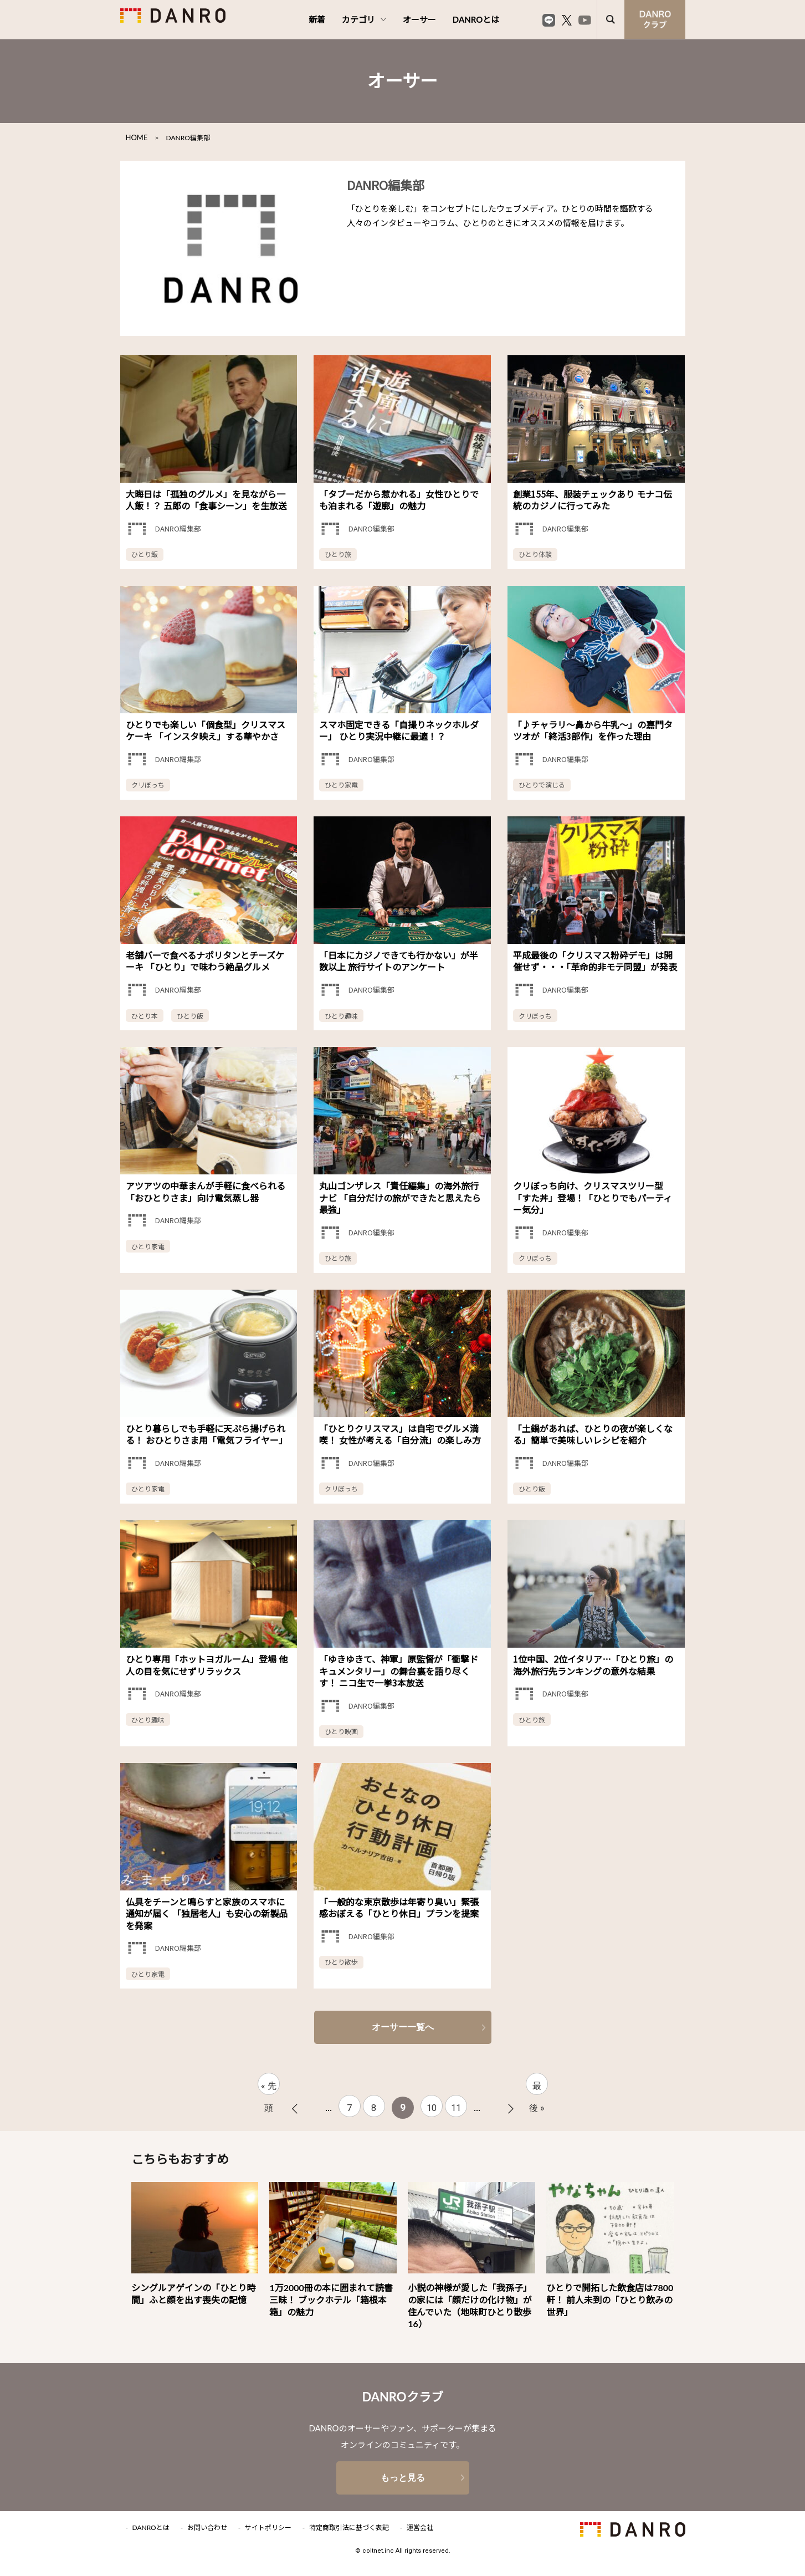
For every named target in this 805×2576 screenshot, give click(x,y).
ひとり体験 (535, 554)
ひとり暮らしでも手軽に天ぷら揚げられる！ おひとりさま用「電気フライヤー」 (207, 1434)
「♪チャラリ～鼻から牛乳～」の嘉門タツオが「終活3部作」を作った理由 (593, 730)
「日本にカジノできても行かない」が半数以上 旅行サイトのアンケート (398, 961)
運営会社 (420, 2527)
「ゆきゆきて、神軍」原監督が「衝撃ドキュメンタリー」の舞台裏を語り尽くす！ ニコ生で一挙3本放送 (398, 1670)
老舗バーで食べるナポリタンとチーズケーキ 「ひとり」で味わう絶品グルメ (205, 961)
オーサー (419, 19)
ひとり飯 (144, 554)
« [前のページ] (295, 2109)
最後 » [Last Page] (537, 2088)
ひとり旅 (338, 554)
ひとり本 (144, 1015)
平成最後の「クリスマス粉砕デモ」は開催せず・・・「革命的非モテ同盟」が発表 (595, 961)
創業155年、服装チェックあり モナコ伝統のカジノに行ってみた (592, 500)
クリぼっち (148, 784)
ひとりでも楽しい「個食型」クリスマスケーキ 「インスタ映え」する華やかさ (205, 730)
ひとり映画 (341, 1731)
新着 (317, 19)
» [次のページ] (511, 2109)
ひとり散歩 (341, 1961)
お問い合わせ (207, 2527)
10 (432, 2108)
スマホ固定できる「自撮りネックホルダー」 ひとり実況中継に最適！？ (399, 730)
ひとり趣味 (341, 1015)
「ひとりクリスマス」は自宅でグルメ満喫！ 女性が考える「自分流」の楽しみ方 (400, 1434)
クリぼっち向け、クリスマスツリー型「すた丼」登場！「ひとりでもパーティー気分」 (592, 1197)
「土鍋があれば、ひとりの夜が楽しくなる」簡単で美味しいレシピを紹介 (593, 1434)
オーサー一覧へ (403, 2027)
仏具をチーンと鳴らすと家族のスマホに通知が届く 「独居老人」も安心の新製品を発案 (207, 1913)
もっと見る (403, 2477)
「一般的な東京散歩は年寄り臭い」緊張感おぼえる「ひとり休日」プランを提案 (399, 1907)
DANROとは (476, 19)
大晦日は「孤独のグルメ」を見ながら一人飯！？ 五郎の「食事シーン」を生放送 (206, 500)
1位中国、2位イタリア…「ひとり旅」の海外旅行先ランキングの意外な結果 (593, 1665)
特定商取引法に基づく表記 (349, 2527)
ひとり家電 (341, 784)
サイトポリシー (268, 2527)
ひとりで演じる (542, 784)
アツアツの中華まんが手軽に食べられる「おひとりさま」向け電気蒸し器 (205, 1191)
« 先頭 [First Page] (268, 2088)
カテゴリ (364, 19)
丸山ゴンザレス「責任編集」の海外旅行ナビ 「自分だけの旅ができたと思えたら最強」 (400, 1197)
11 (456, 2108)
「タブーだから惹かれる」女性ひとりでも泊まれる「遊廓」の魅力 (399, 500)
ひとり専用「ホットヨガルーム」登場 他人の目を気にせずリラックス (207, 1665)
